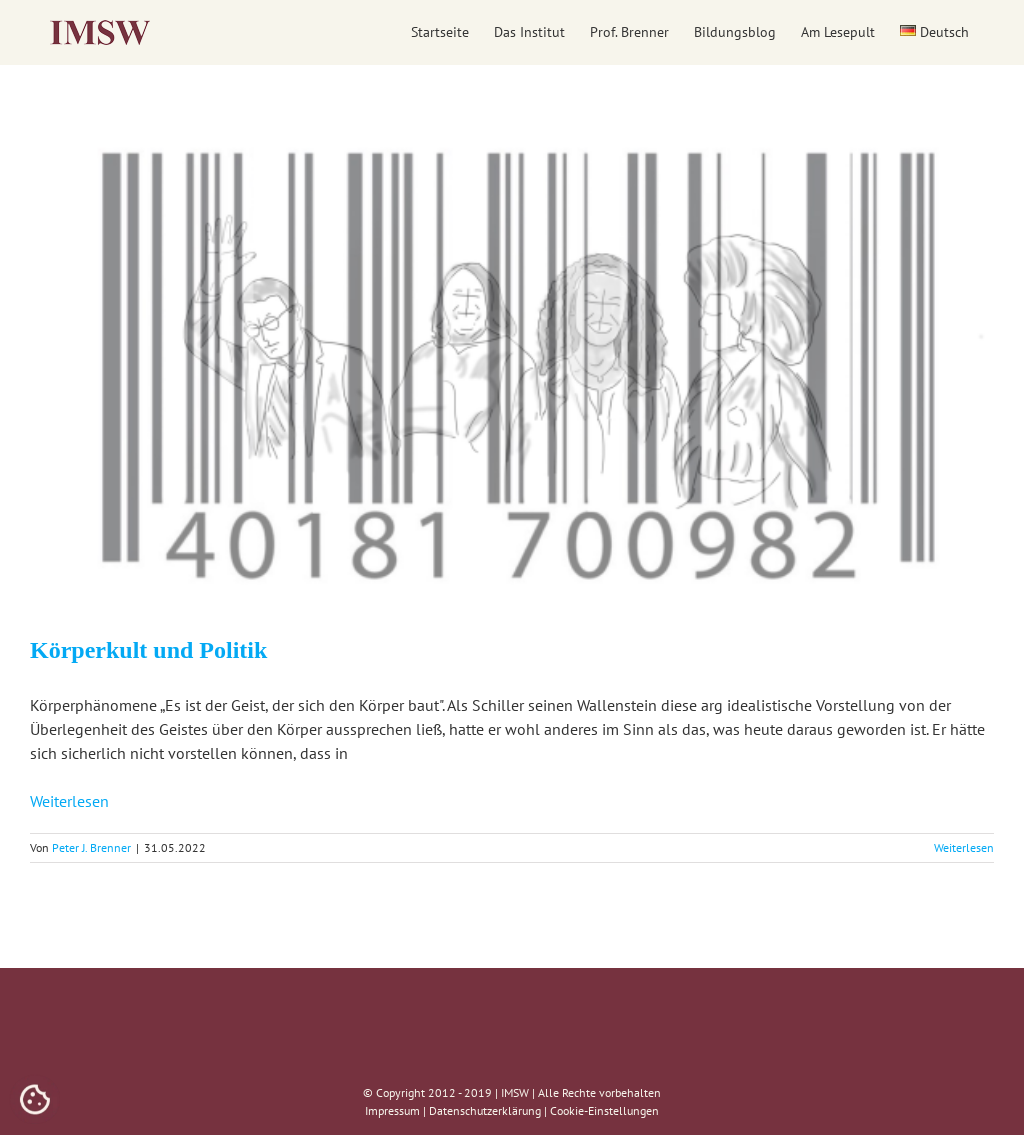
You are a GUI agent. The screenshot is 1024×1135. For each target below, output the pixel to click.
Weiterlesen (69, 801)
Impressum (392, 1110)
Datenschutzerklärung (485, 1110)
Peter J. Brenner (91, 847)
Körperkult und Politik (148, 650)
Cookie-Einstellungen (604, 1110)
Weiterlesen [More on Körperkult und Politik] (964, 847)
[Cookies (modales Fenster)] (35, 1101)
